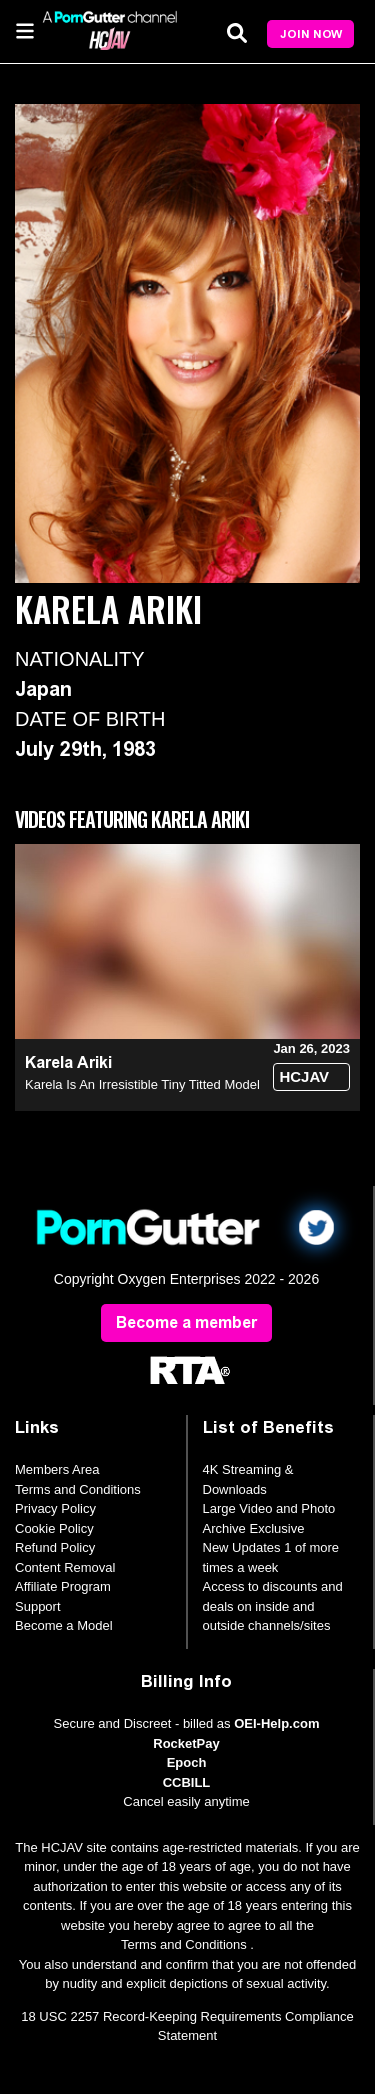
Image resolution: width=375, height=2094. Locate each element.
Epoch (187, 1762)
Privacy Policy (55, 1508)
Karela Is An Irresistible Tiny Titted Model (142, 1084)
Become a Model (64, 1625)
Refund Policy (55, 1547)
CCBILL (187, 1782)
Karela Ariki (68, 1062)
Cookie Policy (54, 1528)
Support (38, 1606)
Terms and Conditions (78, 1489)
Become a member (186, 1322)
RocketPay (186, 1743)
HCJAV (304, 1076)
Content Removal (65, 1567)
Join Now (311, 34)
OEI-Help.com (276, 1723)
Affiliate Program (63, 1586)
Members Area (57, 1469)
